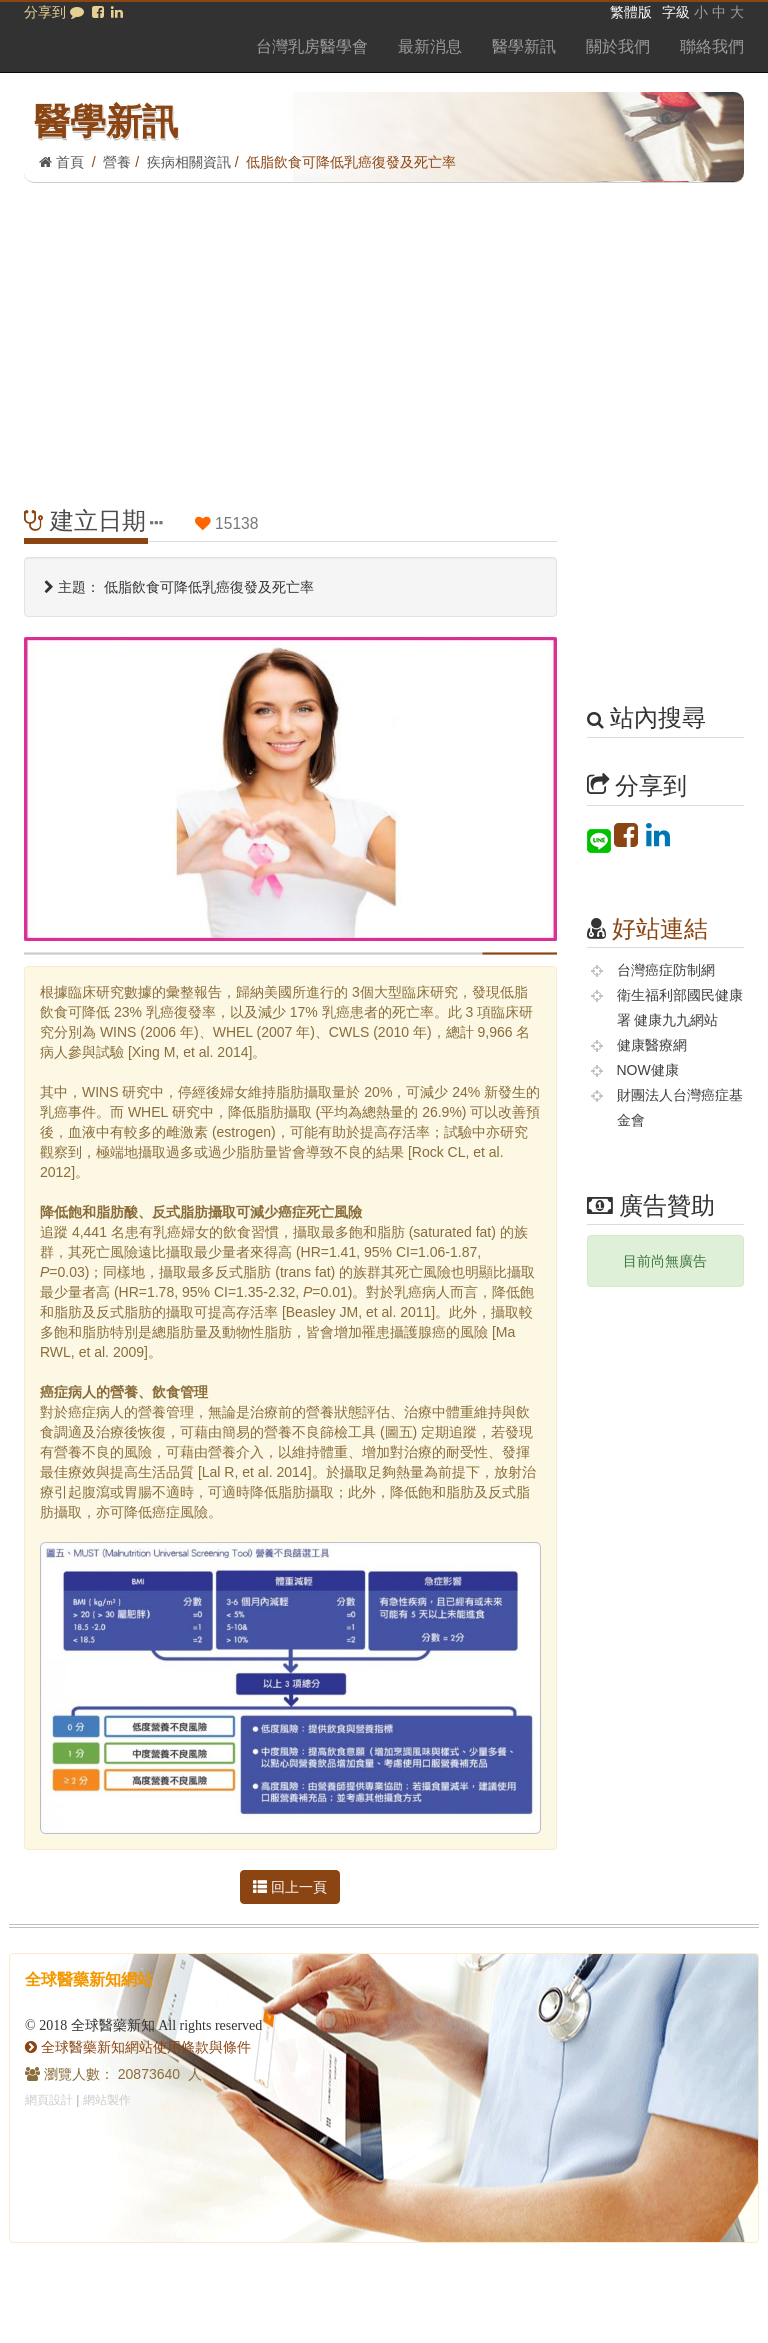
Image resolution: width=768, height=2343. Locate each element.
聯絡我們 (712, 46)
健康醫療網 (652, 1045)
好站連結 (660, 928)
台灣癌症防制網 (666, 970)
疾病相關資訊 (189, 162)
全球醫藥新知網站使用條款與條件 (138, 2047)
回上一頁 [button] (290, 1887)
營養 (117, 162)
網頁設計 (49, 2100)
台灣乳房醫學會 (312, 46)
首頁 (61, 162)
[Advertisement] (384, 333)
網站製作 (107, 2100)
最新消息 (430, 46)
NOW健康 (648, 1070)
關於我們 (618, 46)
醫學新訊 (524, 46)
